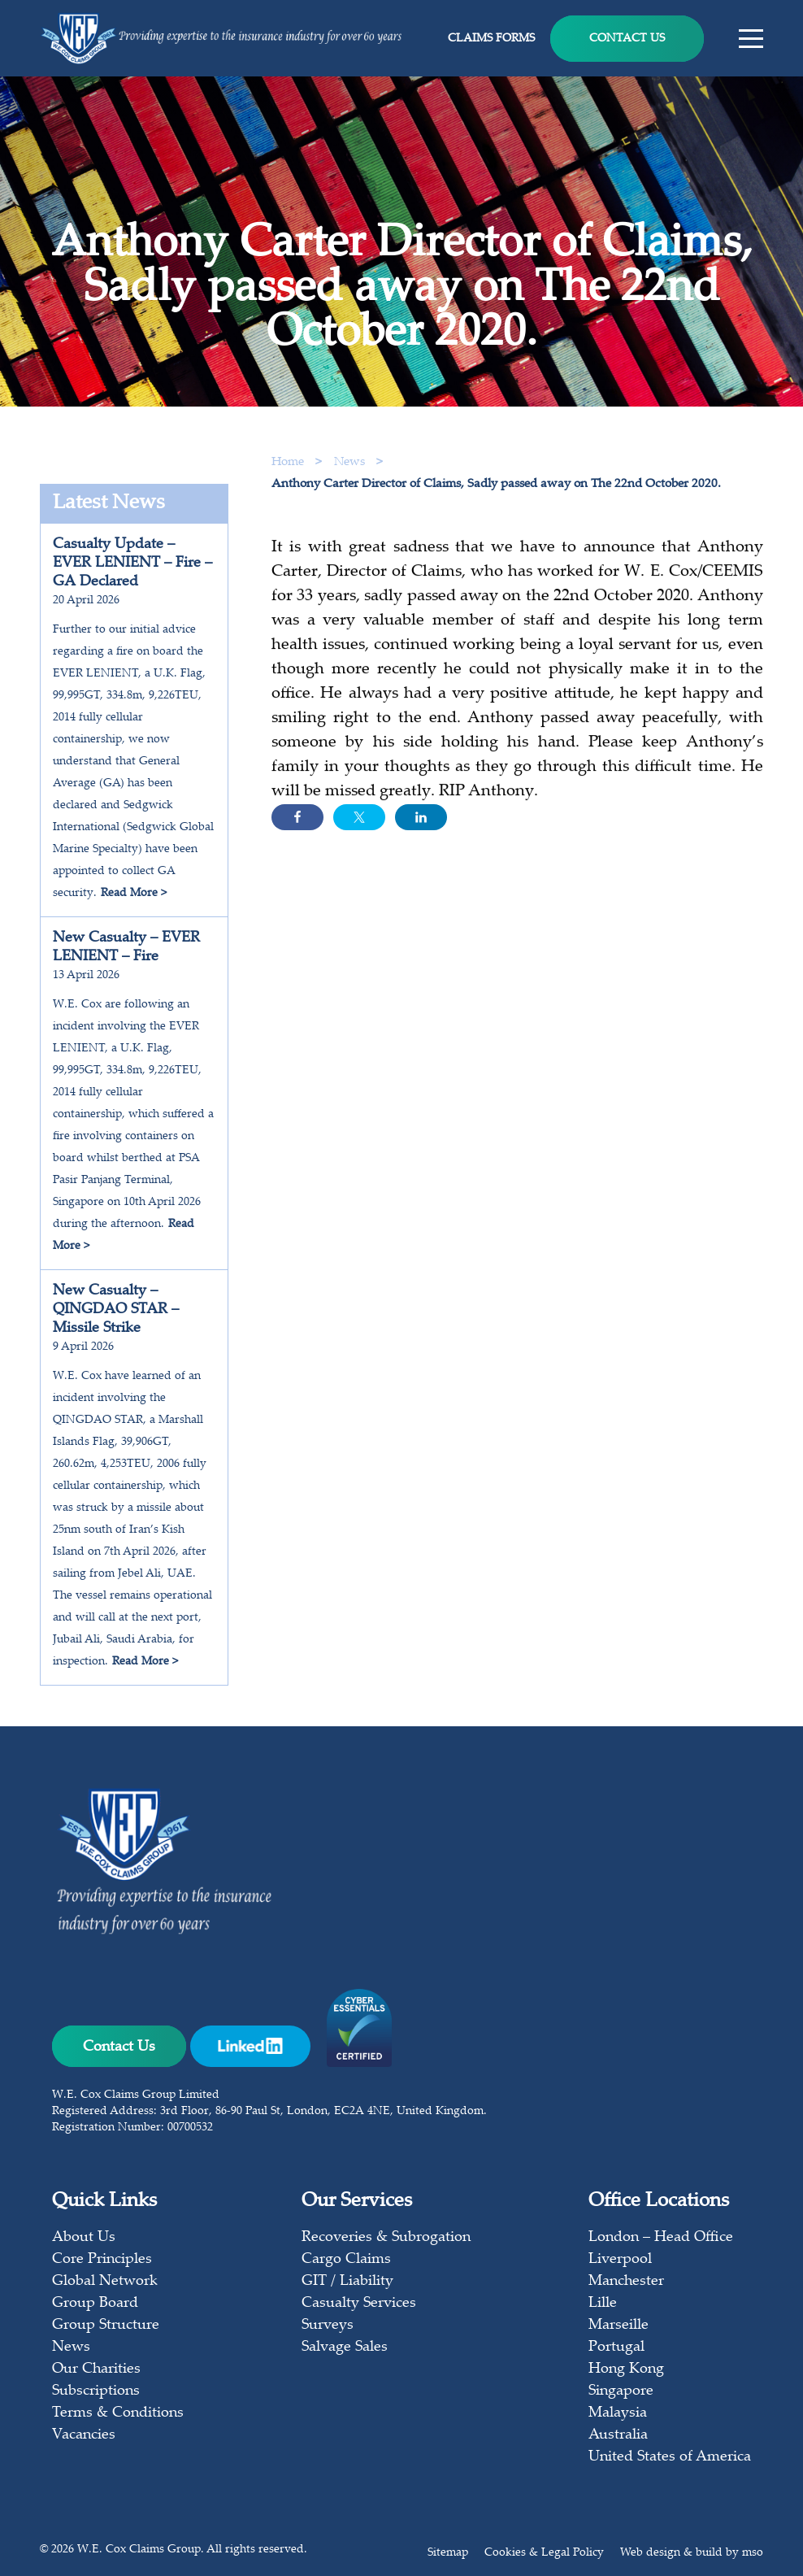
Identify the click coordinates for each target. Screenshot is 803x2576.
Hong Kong (626, 2369)
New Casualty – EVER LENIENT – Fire (126, 947)
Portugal (616, 2347)
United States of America (669, 2457)
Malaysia (617, 2413)
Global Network (105, 2281)
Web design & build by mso (691, 2553)
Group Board (95, 2303)
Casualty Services (359, 2303)
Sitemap (448, 2553)
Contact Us (627, 39)
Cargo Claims (346, 2259)
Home (287, 462)
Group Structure (105, 2325)
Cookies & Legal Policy (544, 2553)
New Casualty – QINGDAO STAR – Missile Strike (116, 1310)
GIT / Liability (347, 2281)
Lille (602, 2303)
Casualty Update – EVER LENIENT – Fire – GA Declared (132, 563)
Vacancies (83, 2435)
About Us (83, 2237)
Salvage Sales (345, 2347)
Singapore (620, 2391)
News (351, 462)
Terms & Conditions (118, 2413)
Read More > (134, 893)
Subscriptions (96, 2391)
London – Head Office (660, 2237)
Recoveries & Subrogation (386, 2237)
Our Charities (96, 2369)
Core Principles (102, 2259)
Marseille (618, 2325)
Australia (618, 2435)
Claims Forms (491, 39)
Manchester (626, 2281)
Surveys (328, 2325)
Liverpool (620, 2259)
